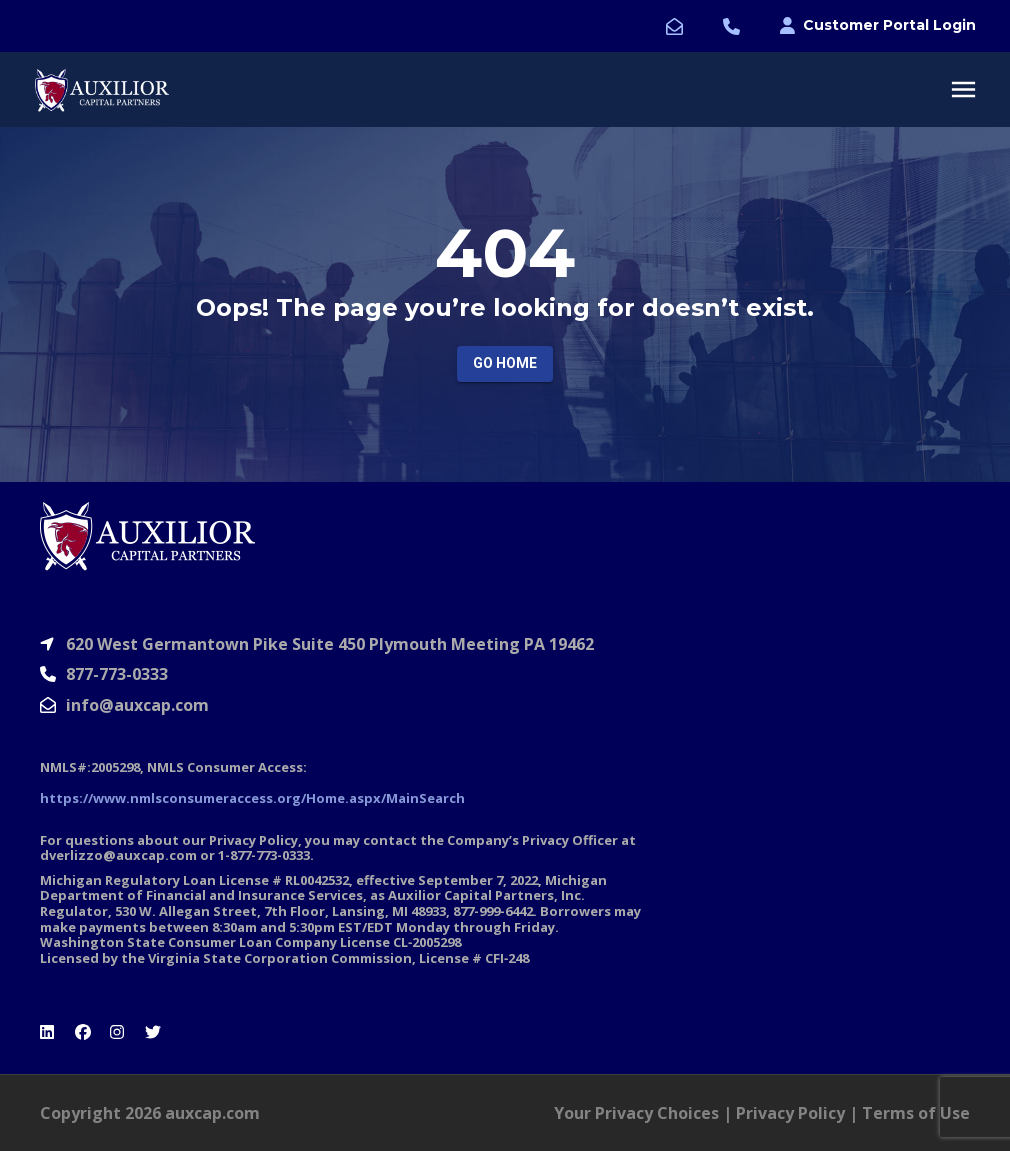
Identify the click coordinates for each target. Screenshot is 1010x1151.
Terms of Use (916, 1113)
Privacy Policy (790, 1113)
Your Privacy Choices (636, 1113)
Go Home (505, 363)
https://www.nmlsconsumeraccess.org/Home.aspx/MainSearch (252, 798)
